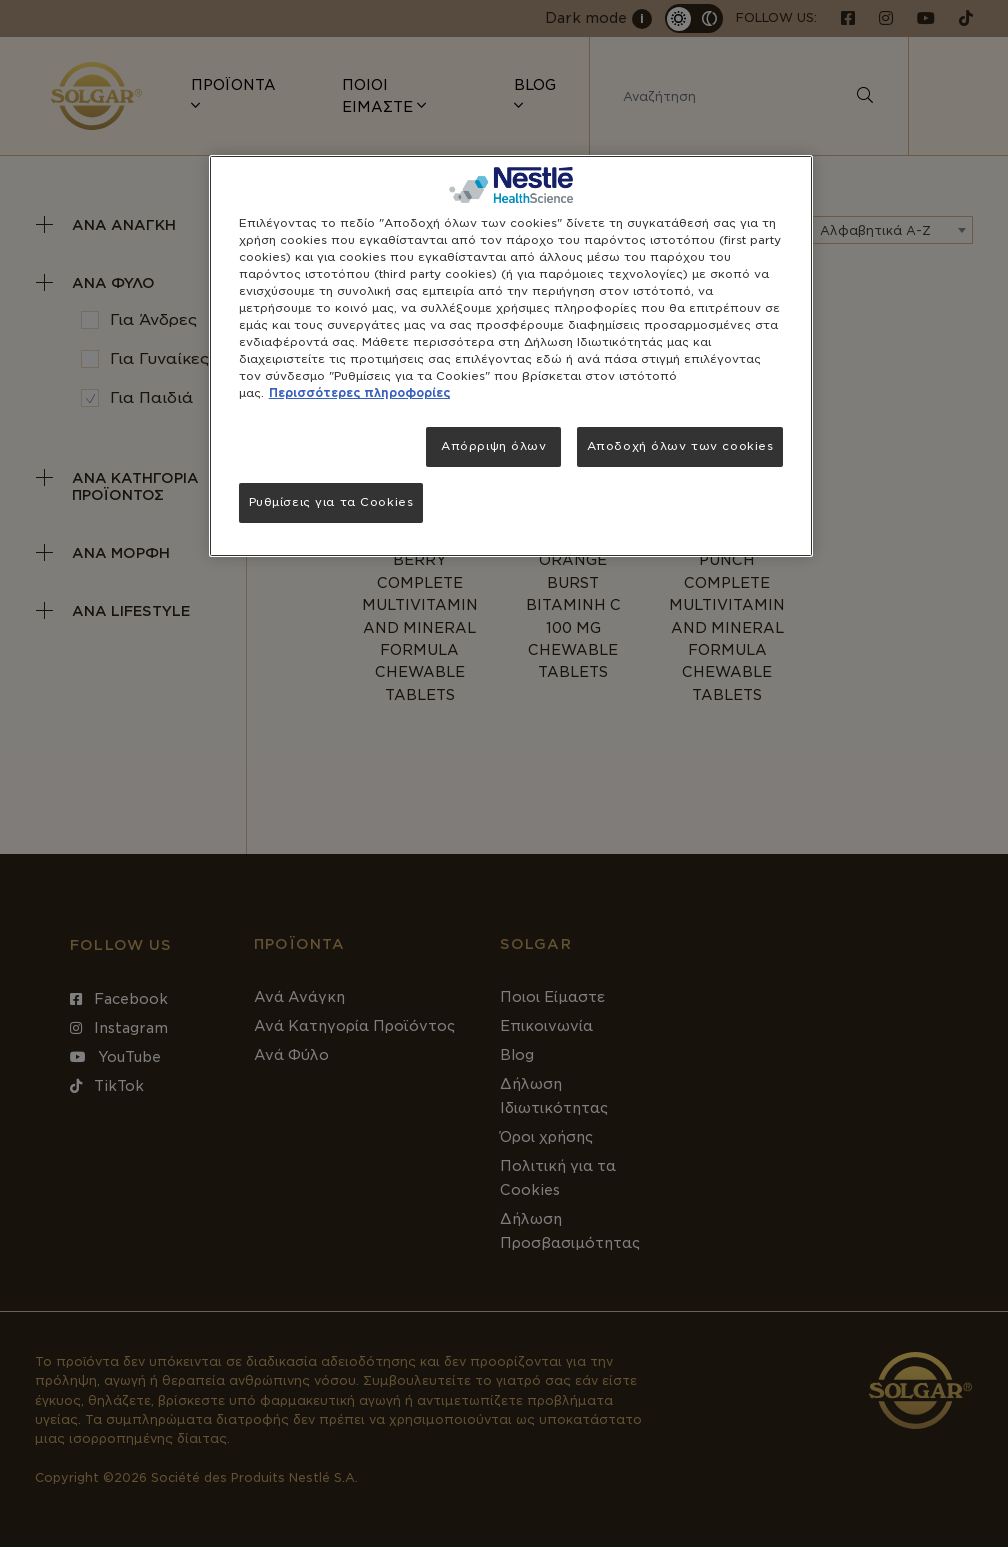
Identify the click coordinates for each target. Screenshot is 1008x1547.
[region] (511, 356)
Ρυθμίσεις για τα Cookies (331, 502)
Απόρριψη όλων (493, 446)
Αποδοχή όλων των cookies (680, 446)
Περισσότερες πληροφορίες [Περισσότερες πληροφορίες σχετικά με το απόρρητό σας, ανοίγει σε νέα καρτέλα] (359, 393)
